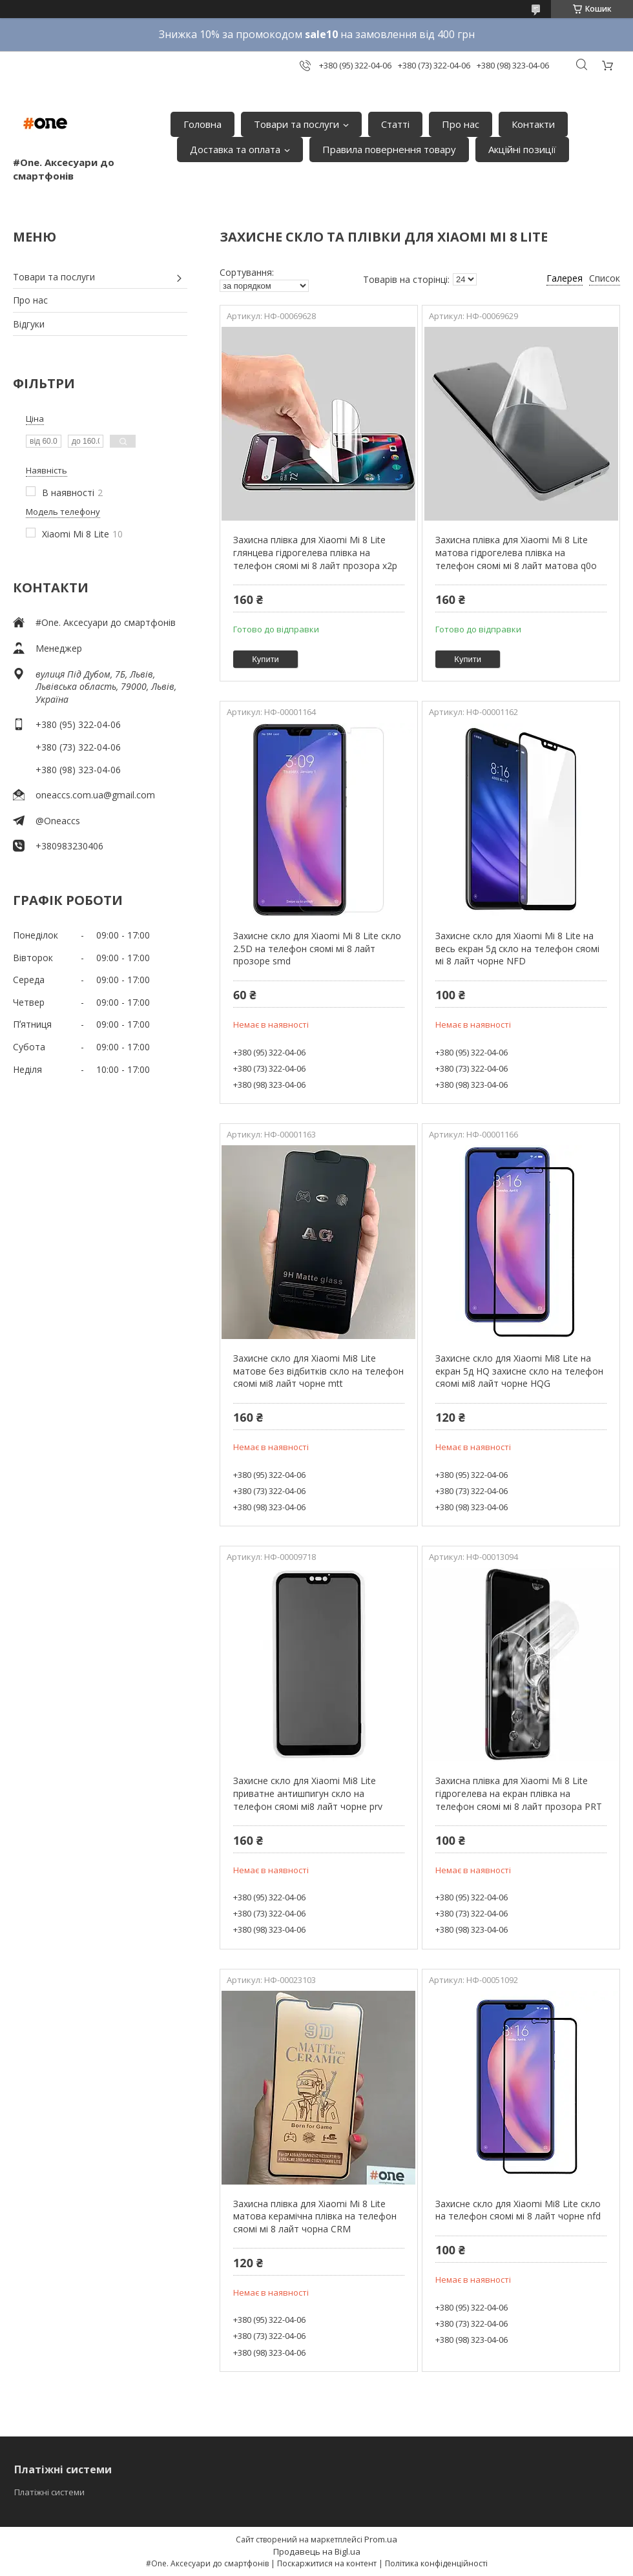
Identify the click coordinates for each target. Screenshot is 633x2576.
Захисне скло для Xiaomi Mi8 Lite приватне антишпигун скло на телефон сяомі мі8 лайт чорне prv (307, 1793)
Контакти (533, 124)
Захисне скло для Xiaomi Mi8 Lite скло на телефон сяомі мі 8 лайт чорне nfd (518, 2210)
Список (604, 278)
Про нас (460, 124)
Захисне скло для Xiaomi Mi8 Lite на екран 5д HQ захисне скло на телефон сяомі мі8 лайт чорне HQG (519, 1370)
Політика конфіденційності (436, 2563)
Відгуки (29, 324)
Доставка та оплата (235, 149)
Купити (265, 659)
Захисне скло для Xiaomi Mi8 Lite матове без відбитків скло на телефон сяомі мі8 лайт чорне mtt (318, 1370)
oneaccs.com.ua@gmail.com (95, 795)
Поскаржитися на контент (327, 2563)
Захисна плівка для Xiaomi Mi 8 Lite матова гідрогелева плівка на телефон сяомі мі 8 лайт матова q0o (516, 552)
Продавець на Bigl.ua (316, 2551)
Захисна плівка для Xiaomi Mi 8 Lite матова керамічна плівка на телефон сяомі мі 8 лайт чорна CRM (315, 2216)
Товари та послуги (296, 124)
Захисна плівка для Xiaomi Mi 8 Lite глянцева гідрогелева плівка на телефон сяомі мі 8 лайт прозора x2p (315, 552)
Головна (202, 124)
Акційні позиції (522, 149)
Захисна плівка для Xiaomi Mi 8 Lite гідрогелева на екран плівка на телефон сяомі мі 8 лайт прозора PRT (518, 1793)
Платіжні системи (49, 2492)
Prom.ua (380, 2539)
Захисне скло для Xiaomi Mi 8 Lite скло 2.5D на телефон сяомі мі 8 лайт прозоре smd (317, 948)
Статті (395, 124)
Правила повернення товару (389, 149)
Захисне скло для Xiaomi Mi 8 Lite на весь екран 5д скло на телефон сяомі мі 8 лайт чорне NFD (517, 948)
